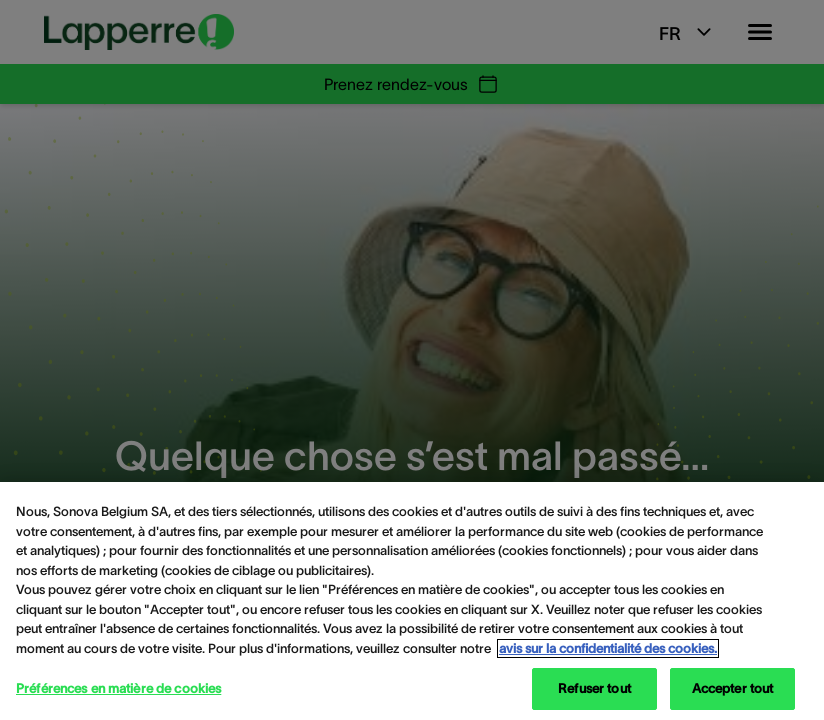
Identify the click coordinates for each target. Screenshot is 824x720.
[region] (412, 601)
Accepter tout (733, 688)
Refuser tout (594, 688)
